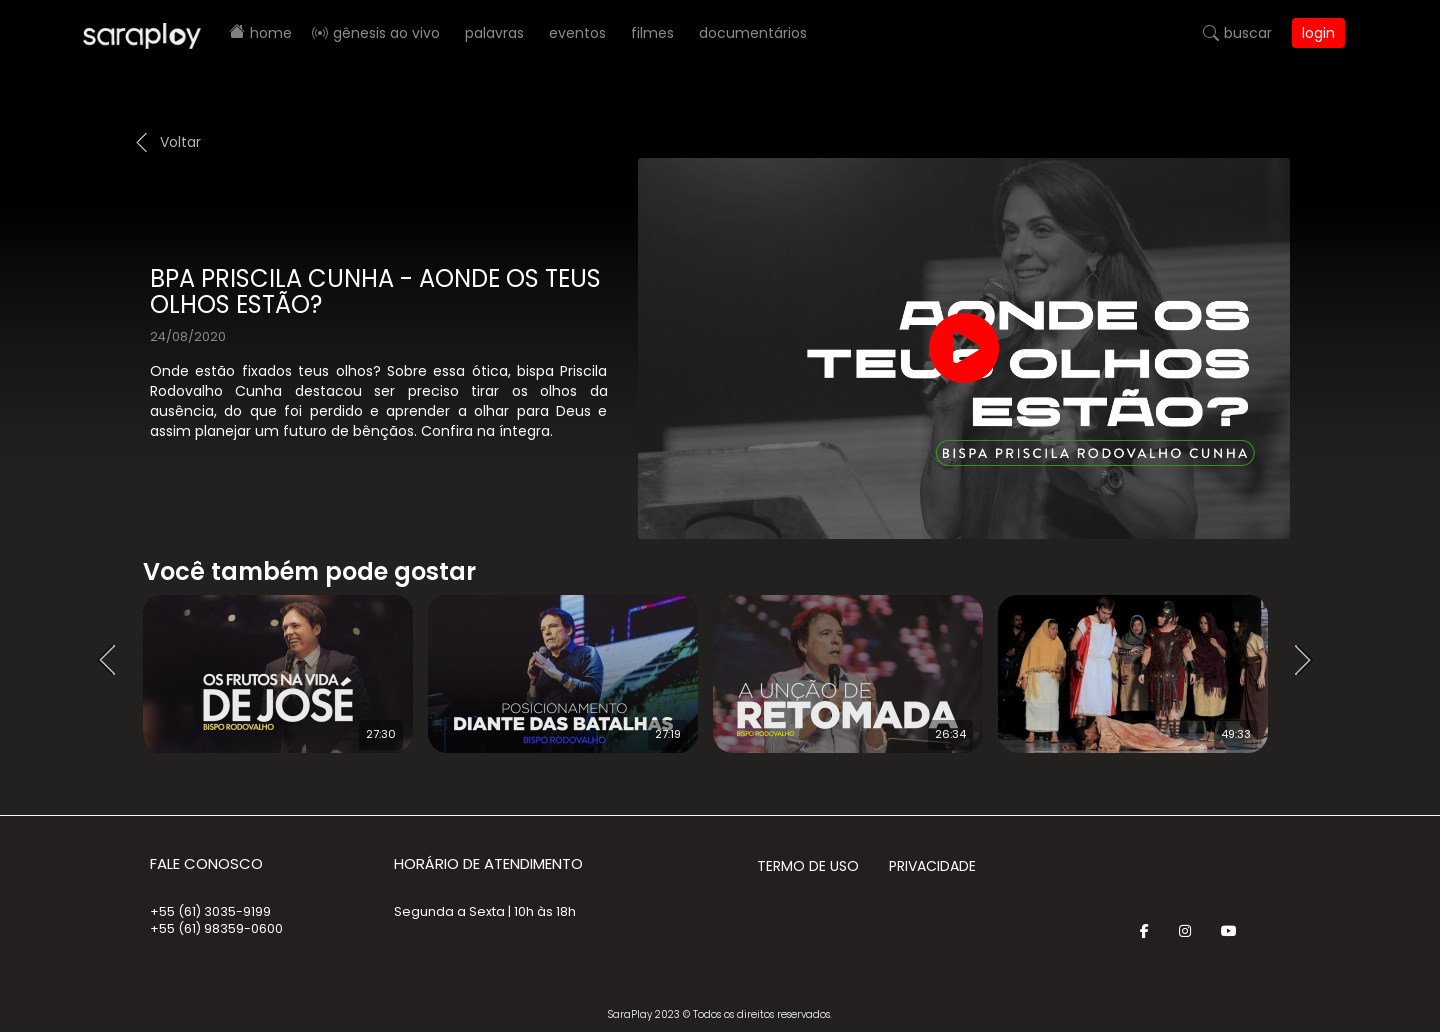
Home (271, 33)
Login (1318, 33)
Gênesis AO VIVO (386, 33)
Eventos (577, 33)
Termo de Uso (808, 866)
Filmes (652, 33)
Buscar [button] (1248, 33)
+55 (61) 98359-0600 (216, 928)
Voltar (180, 142)
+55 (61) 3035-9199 (210, 911)
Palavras (494, 33)
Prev (113, 661)
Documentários (753, 33)
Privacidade (932, 866)
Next (1310, 661)
